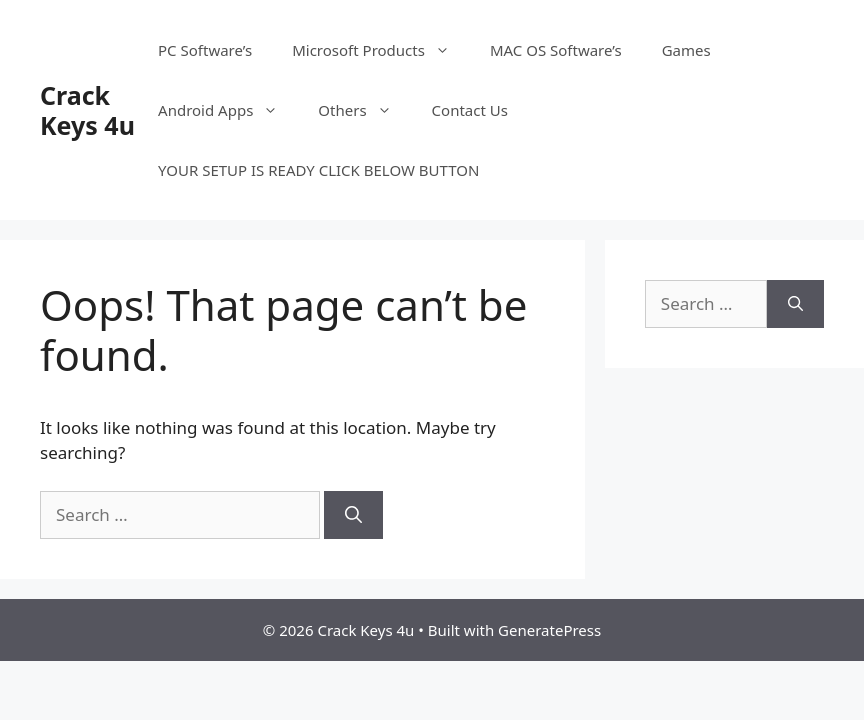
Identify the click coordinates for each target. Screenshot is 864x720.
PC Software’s (205, 50)
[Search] (353, 515)
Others (364, 110)
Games (686, 50)
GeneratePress (549, 630)
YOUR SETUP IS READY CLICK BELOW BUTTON (318, 170)
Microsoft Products (381, 50)
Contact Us (470, 110)
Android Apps (228, 110)
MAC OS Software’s (556, 50)
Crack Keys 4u (87, 110)
